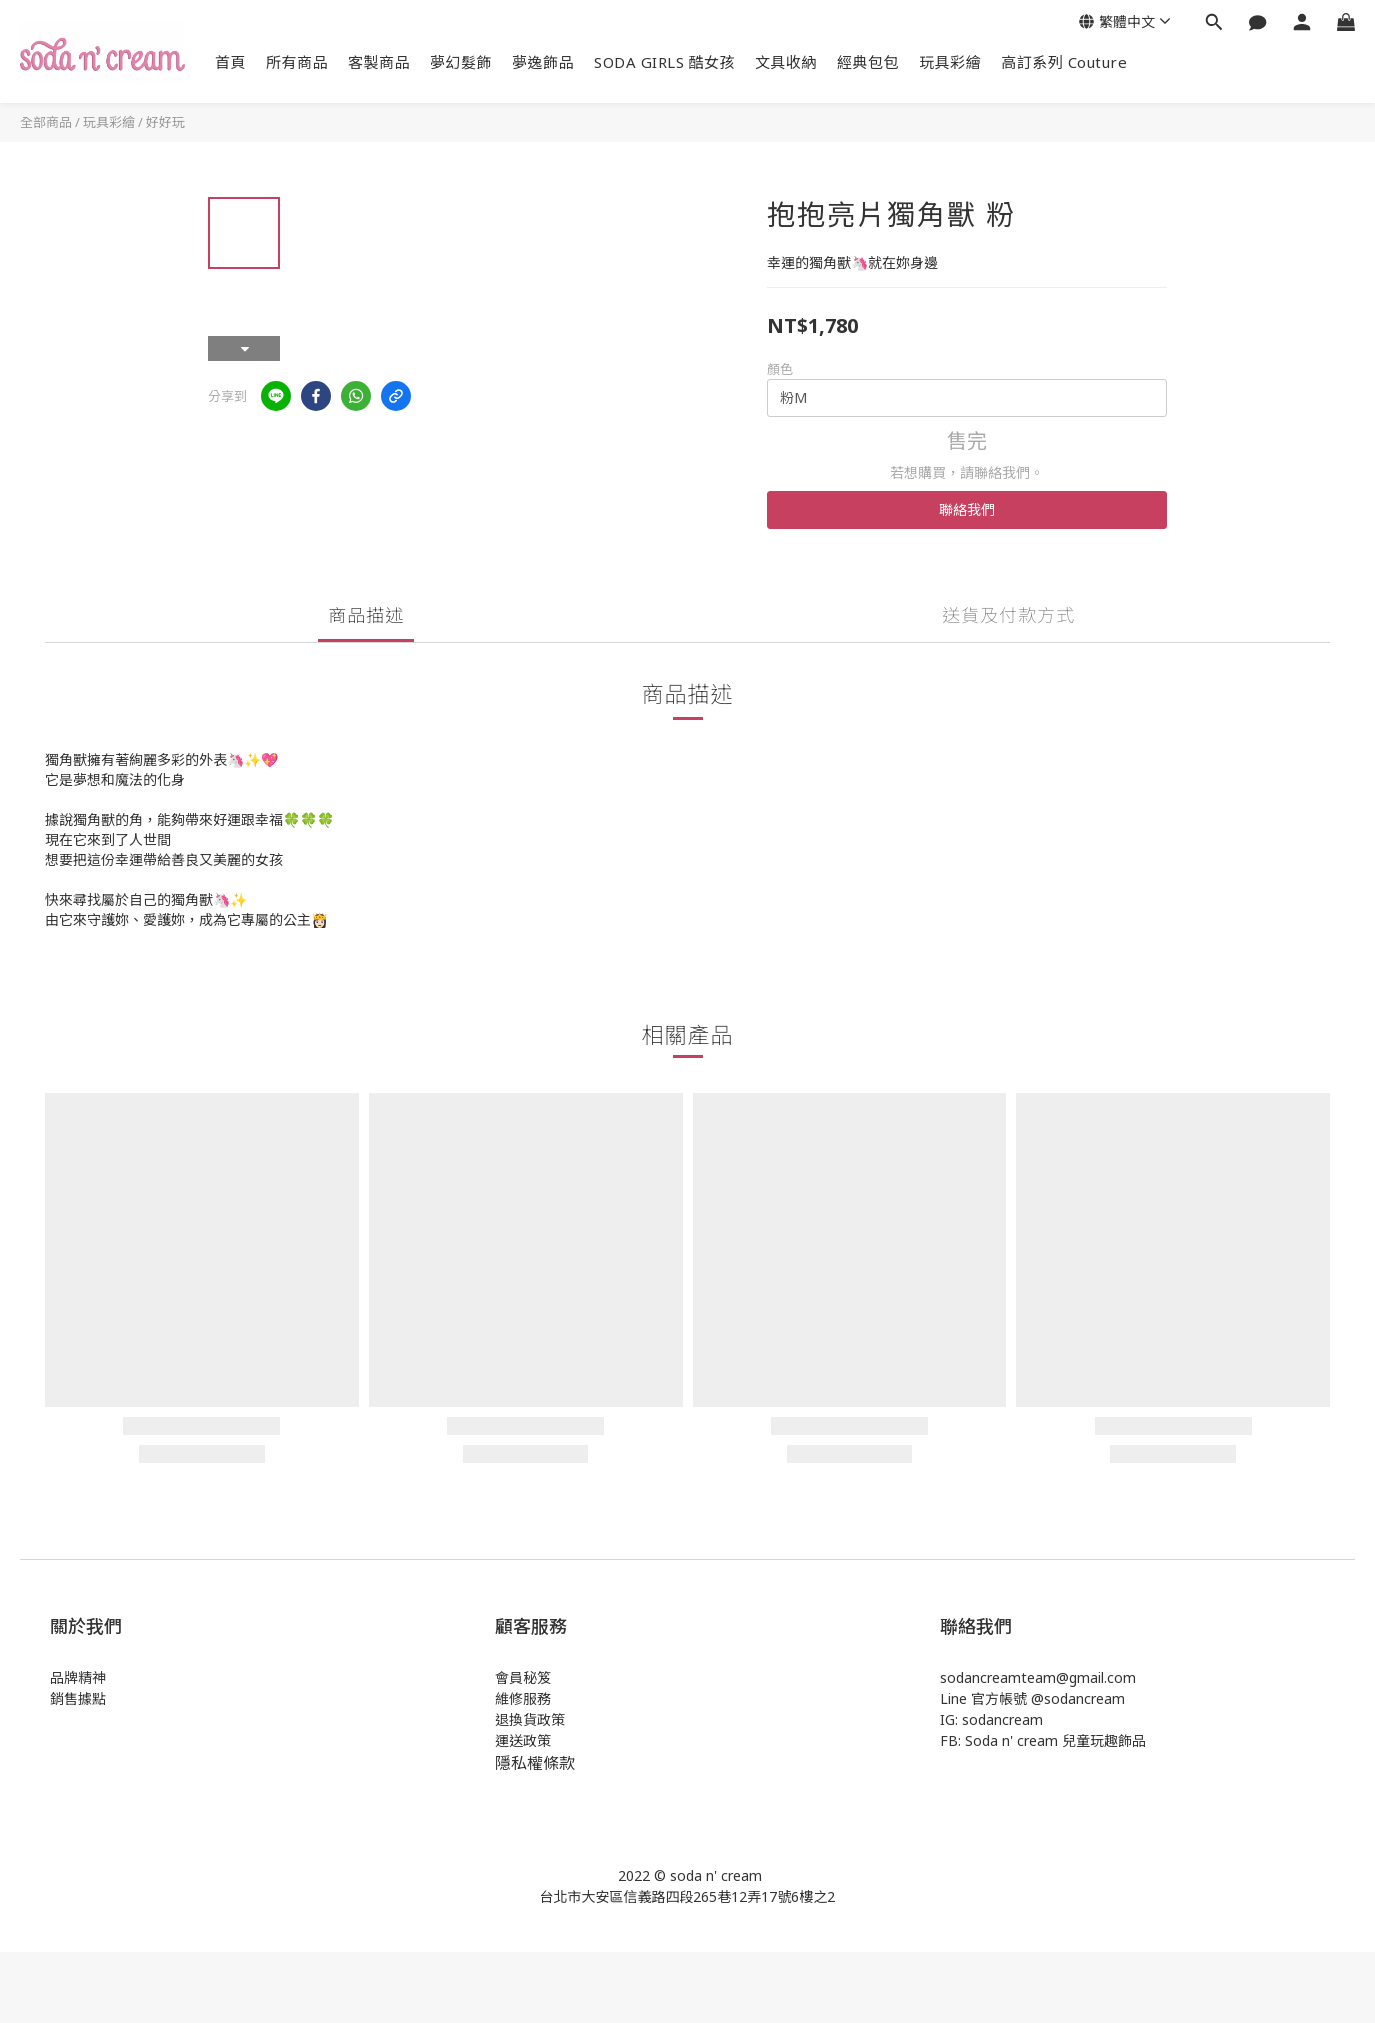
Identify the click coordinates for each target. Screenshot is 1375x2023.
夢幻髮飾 (461, 62)
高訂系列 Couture (1064, 62)
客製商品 (379, 62)
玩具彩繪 (950, 62)
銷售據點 (78, 1698)
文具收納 (786, 62)
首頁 (230, 62)
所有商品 (297, 62)
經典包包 (868, 62)
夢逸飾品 (543, 62)
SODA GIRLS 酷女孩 (664, 62)
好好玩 (165, 122)
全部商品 (46, 122)
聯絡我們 (967, 509)
